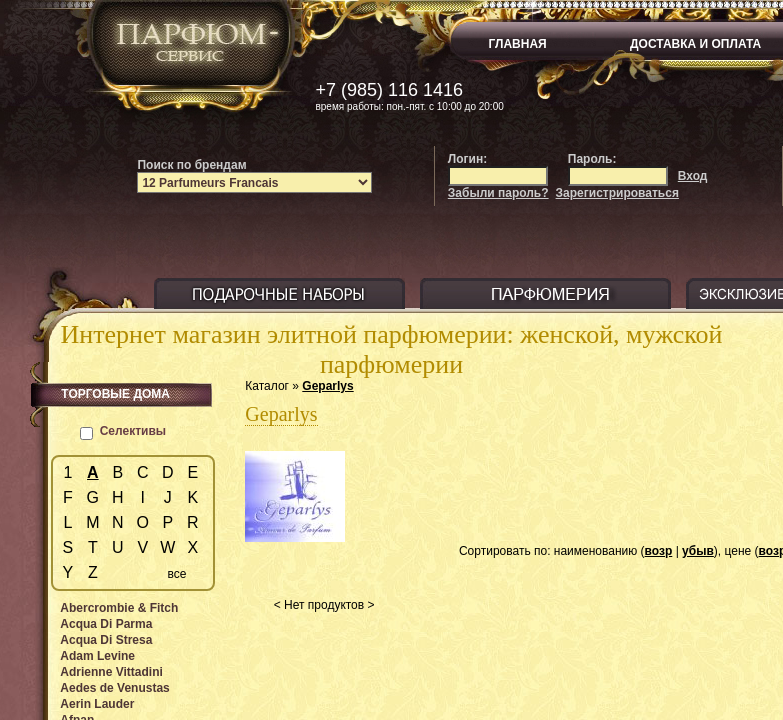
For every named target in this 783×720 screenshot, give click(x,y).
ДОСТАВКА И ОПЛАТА (695, 44)
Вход (693, 176)
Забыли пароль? (498, 193)
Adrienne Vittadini (111, 672)
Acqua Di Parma (106, 624)
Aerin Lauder (97, 704)
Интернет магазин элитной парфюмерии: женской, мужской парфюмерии (392, 349)
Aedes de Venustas (114, 688)
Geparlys (327, 386)
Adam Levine (97, 656)
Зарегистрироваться (617, 193)
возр (659, 551)
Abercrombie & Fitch (119, 608)
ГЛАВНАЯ (518, 44)
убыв (698, 551)
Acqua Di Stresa (106, 640)
